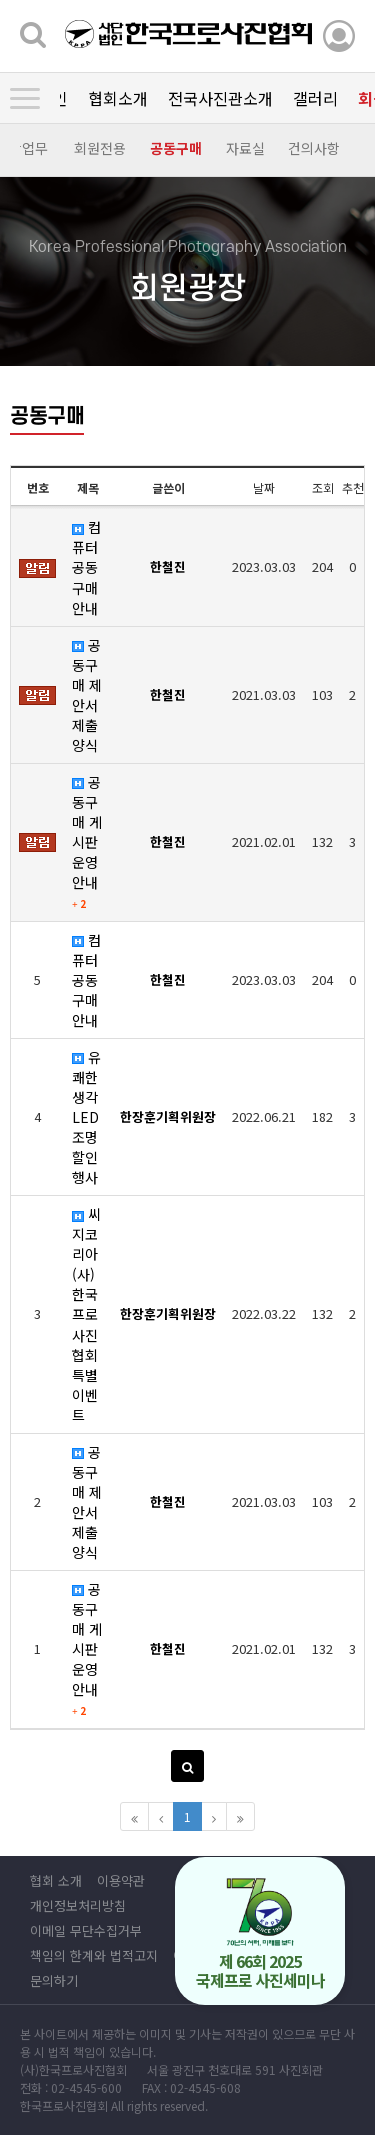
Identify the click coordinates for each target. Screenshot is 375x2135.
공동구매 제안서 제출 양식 (87, 695)
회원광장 (174, 98)
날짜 (264, 487)
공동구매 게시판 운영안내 (87, 841)
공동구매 (175, 148)
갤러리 (101, 98)
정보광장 (254, 98)
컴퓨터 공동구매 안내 (86, 567)
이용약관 (121, 1880)
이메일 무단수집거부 (86, 1930)
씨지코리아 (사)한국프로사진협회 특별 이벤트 (86, 1314)
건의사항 (313, 148)
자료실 (244, 148)
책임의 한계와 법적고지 (94, 1955)
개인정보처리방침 (78, 1905)
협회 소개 (56, 1880)
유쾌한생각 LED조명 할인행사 (86, 1117)
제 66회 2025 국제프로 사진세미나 (260, 1934)
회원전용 (99, 148)
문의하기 (54, 1980)
